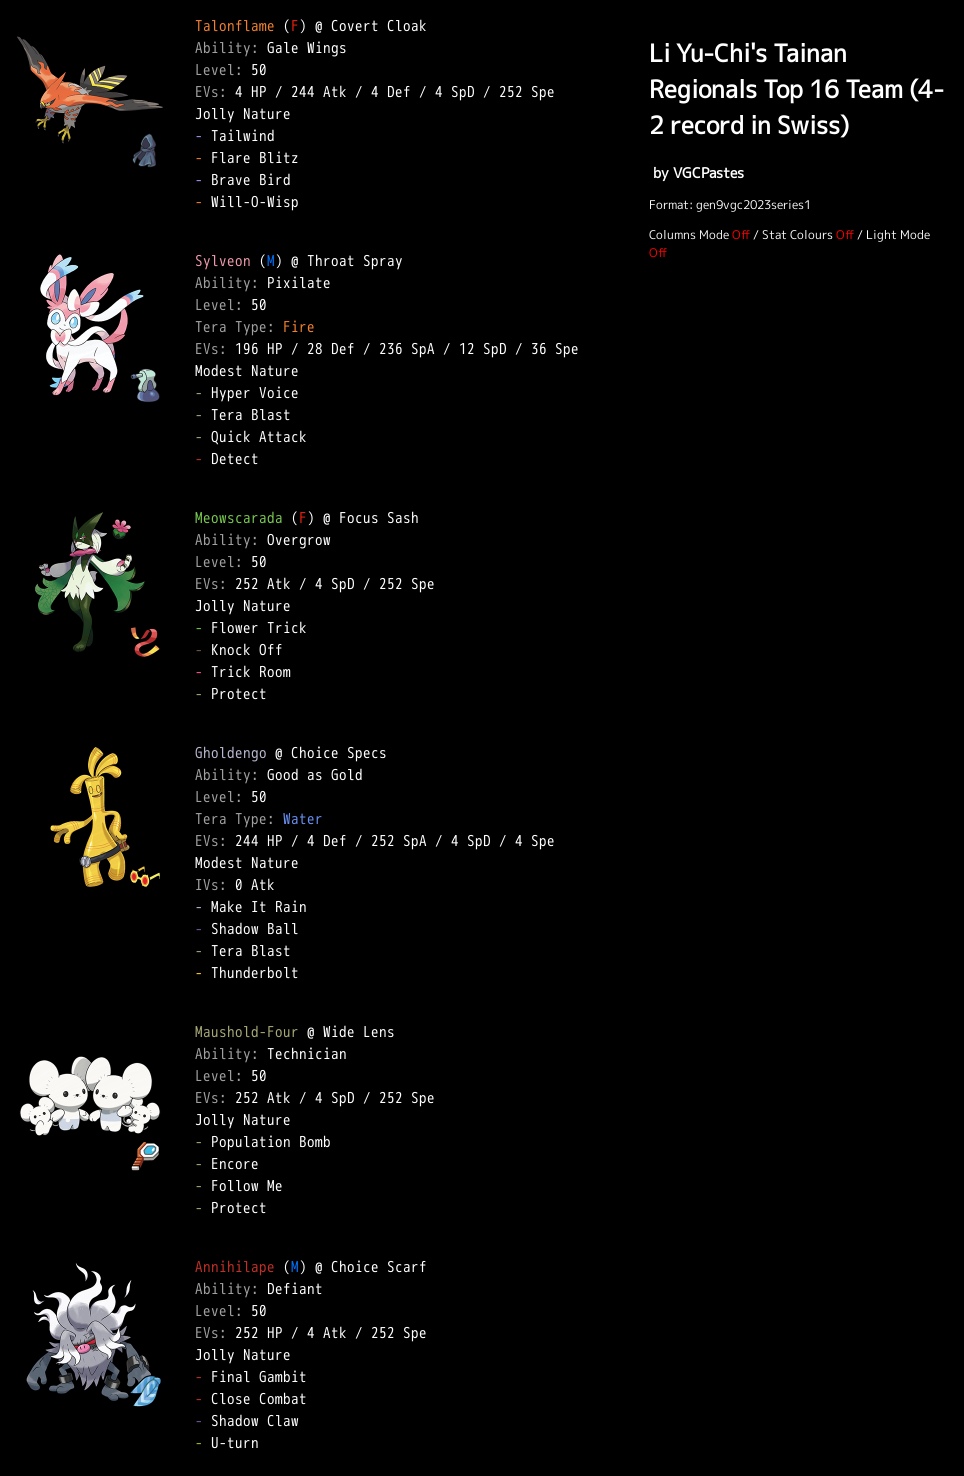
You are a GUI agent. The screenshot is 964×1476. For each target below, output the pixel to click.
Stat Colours (797, 234)
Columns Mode (689, 234)
